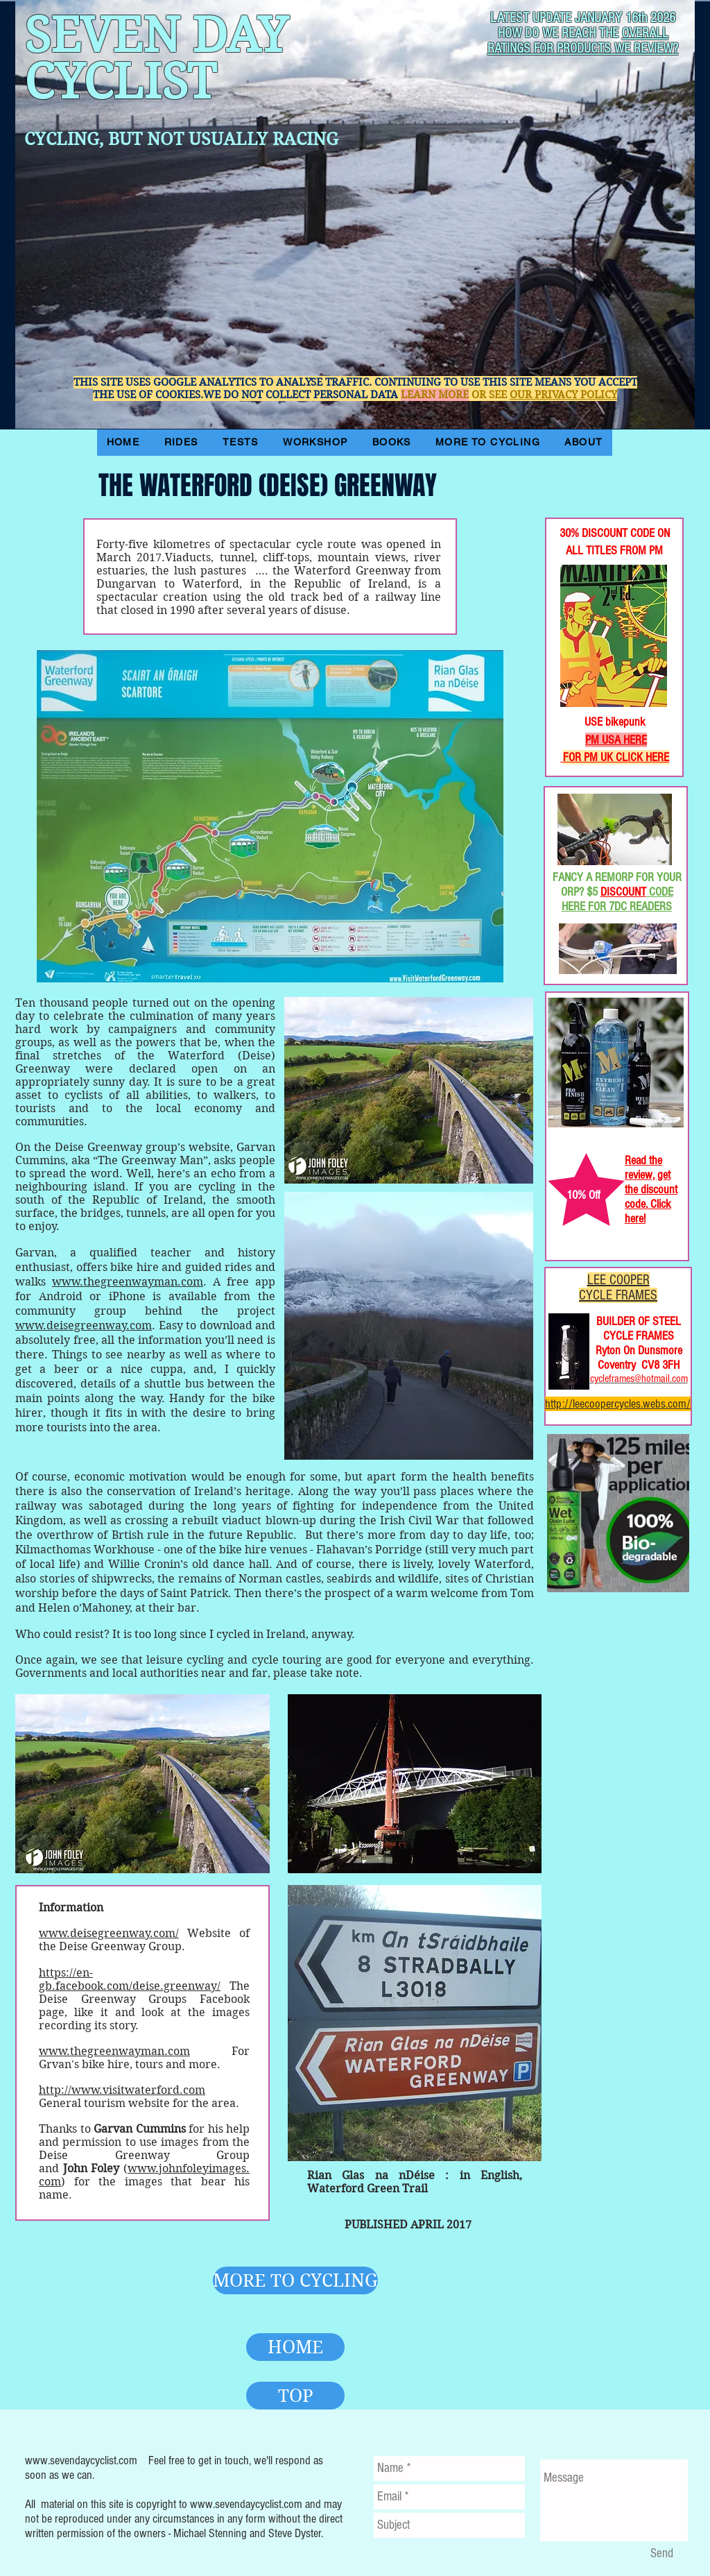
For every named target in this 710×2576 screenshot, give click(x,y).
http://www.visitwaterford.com (122, 2090)
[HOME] (295, 2347)
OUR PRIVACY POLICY (563, 395)
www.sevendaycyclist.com (81, 2460)
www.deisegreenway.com (83, 1325)
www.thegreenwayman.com (127, 1281)
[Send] (661, 2553)
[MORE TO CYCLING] (295, 2280)
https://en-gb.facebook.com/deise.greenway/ (129, 1979)
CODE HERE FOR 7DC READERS (617, 899)
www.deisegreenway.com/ (109, 1933)
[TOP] (295, 2395)
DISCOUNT (623, 892)
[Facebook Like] (590, 472)
